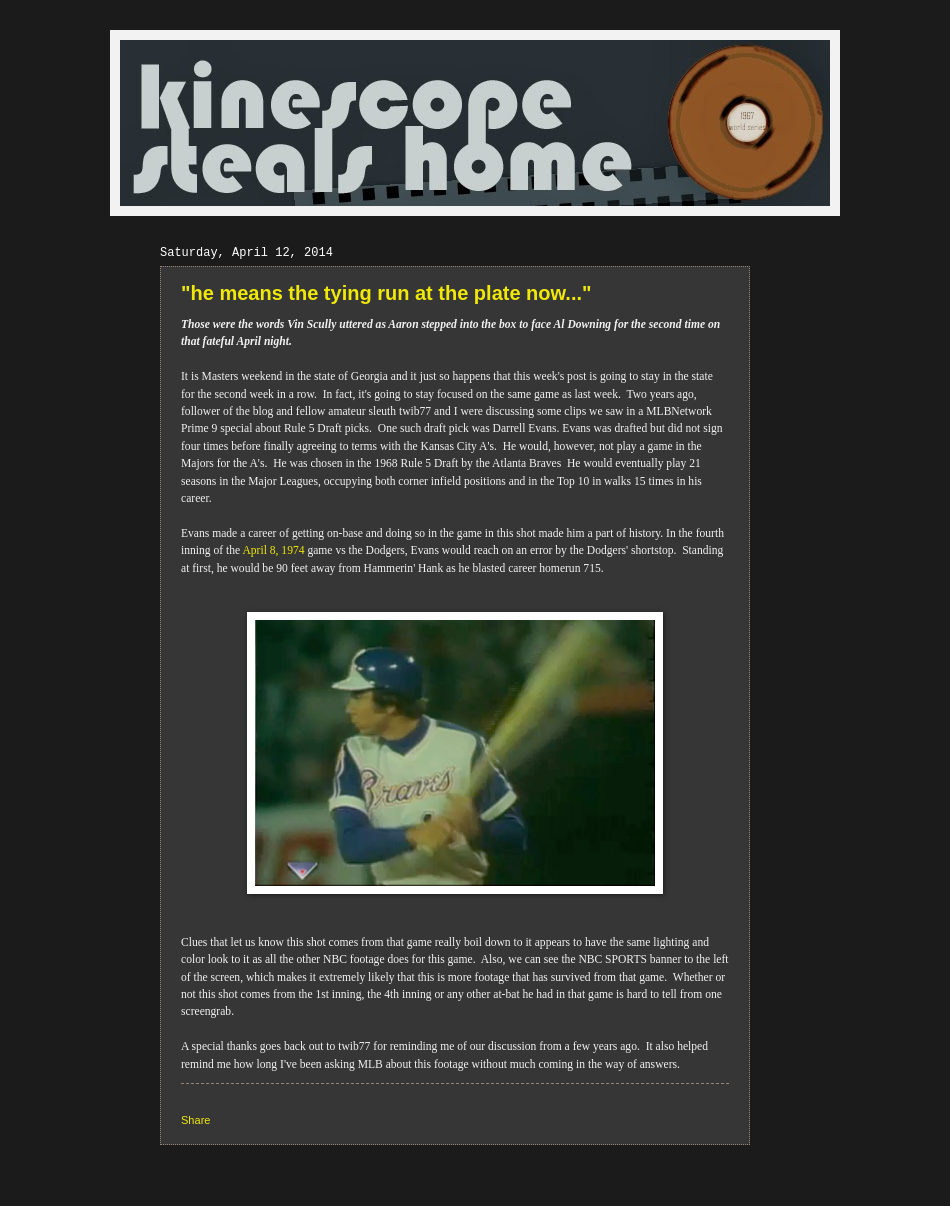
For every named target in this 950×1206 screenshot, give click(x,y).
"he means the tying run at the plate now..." (386, 293)
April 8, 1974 (273, 550)
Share (195, 1120)
